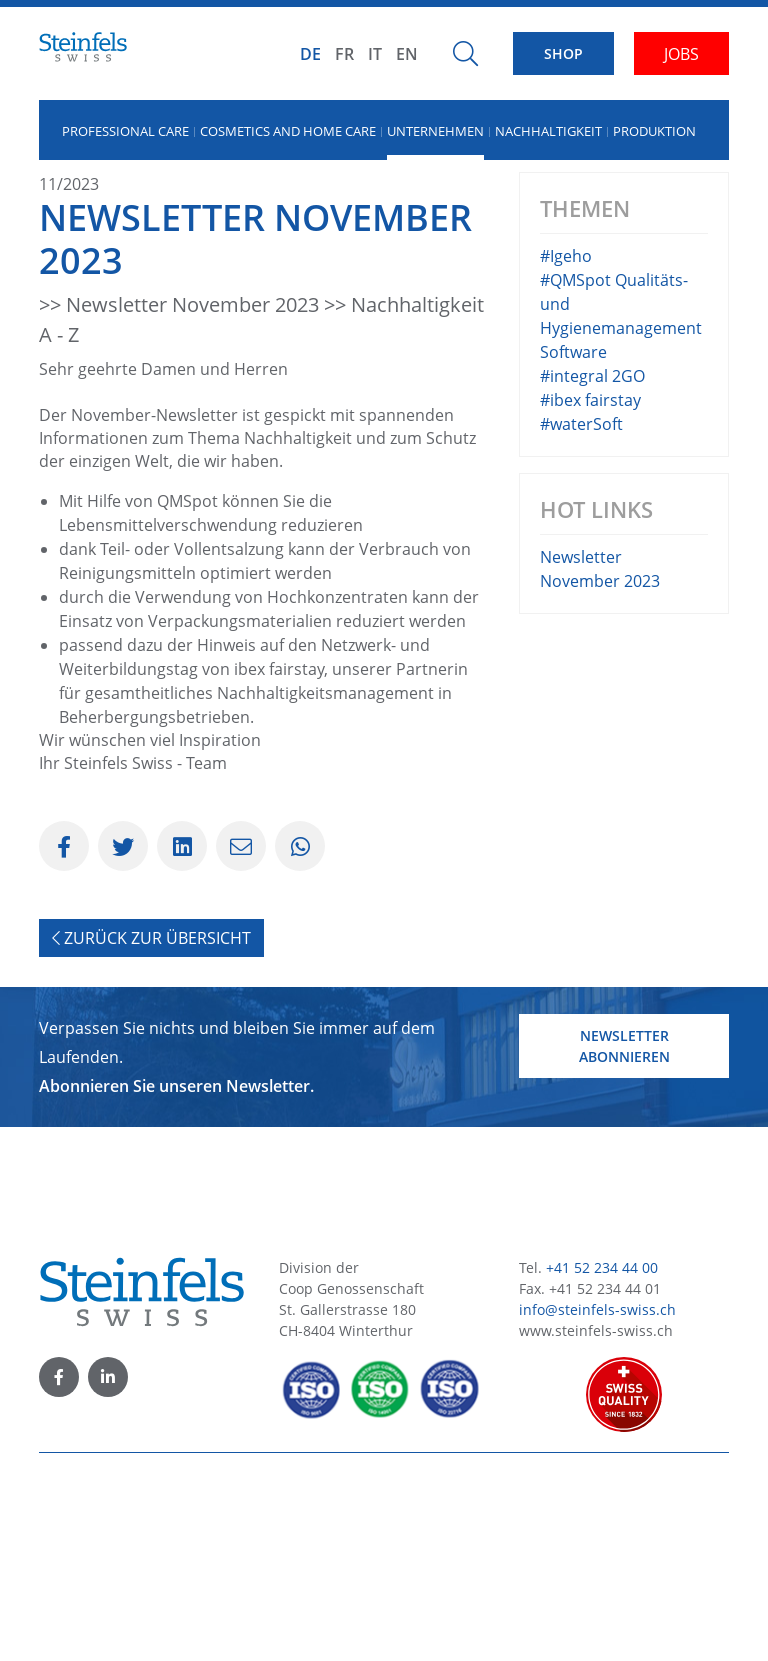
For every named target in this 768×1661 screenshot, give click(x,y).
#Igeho (566, 424)
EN (407, 54)
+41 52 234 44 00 (602, 1435)
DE (310, 54)
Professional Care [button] (125, 131)
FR (344, 54)
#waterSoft (581, 592)
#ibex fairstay (590, 568)
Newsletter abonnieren (624, 1214)
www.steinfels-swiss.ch (596, 1498)
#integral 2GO (592, 544)
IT (375, 54)
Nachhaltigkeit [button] (548, 131)
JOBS (681, 54)
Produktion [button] (654, 131)
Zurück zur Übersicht (151, 1106)
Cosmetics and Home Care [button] (288, 131)
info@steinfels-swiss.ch (597, 1477)
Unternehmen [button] (435, 131)
